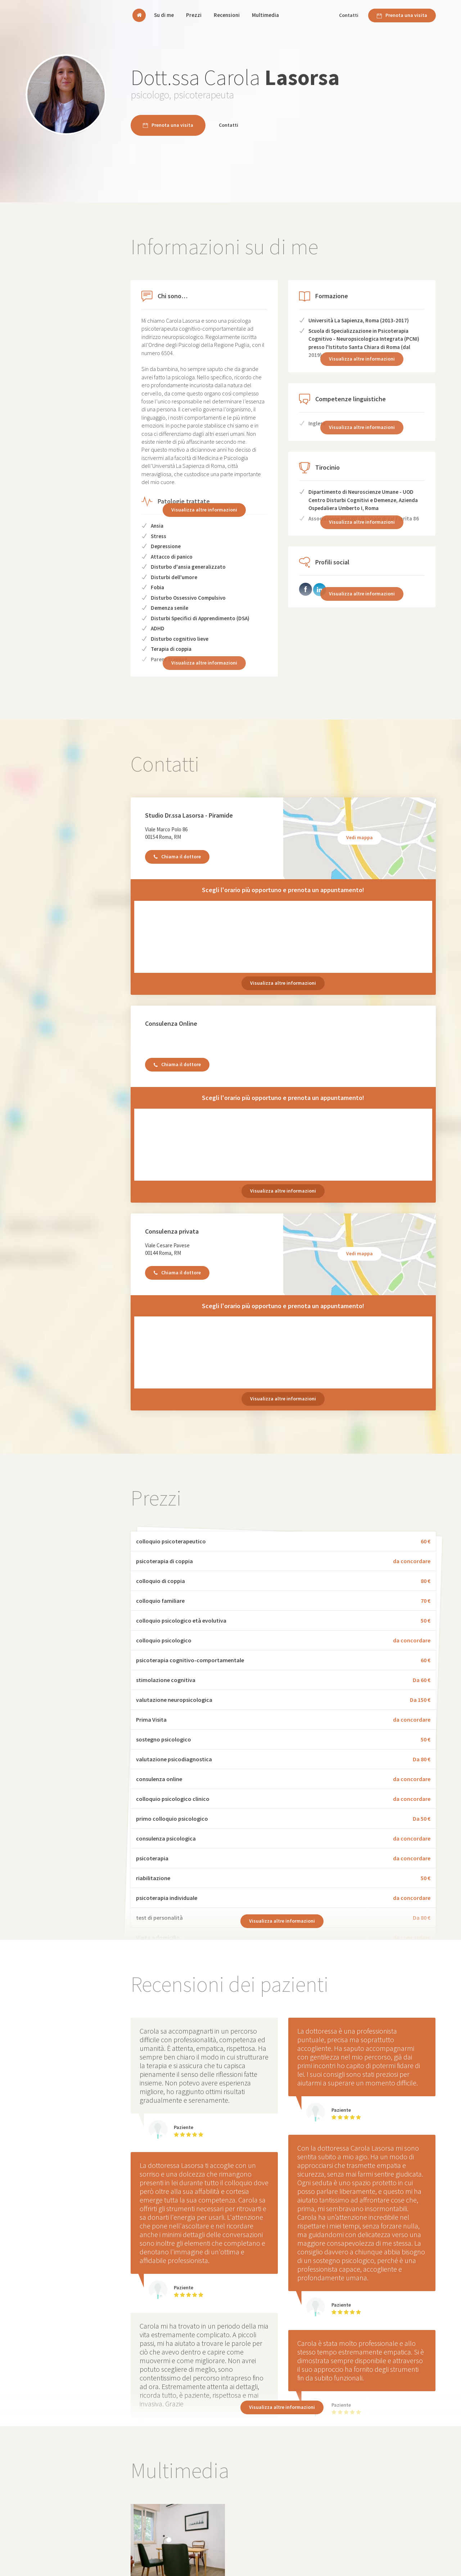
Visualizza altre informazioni (204, 509)
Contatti (348, 15)
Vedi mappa (359, 837)
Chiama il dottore (177, 856)
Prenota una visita (402, 15)
